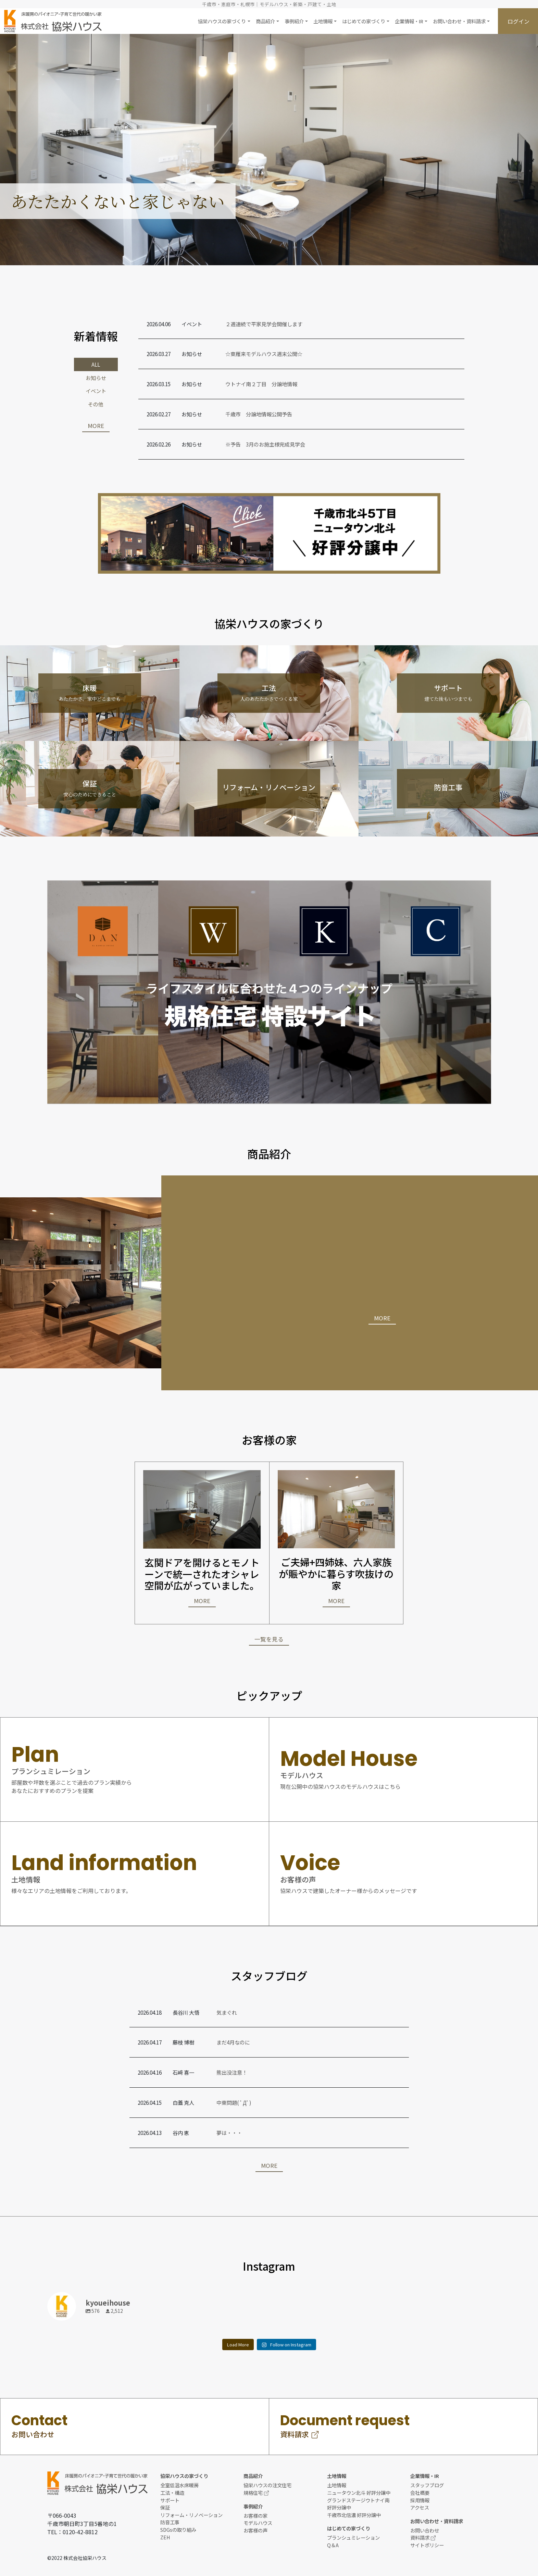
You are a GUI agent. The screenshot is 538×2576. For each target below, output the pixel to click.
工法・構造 (172, 2492)
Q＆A (333, 2545)
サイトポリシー (427, 2545)
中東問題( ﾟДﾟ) (233, 2102)
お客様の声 (255, 2530)
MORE (96, 426)
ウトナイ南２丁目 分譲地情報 (261, 384)
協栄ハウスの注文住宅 (267, 2485)
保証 (165, 2507)
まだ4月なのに (233, 2042)
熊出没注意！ (231, 2072)
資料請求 (423, 2537)
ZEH (165, 2537)
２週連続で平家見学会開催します (263, 324)
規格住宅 (256, 2492)
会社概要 (419, 2492)
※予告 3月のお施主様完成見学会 (265, 444)
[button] (224, 21)
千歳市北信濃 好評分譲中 (354, 2514)
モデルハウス (257, 2522)
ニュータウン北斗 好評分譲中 (358, 2492)
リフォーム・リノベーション (191, 2514)
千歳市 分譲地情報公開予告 (258, 414)
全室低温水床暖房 (179, 2485)
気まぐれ (226, 2012)
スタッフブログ (427, 2485)
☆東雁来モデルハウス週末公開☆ (263, 353)
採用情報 (419, 2500)
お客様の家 (255, 2515)
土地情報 (336, 2485)
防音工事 (169, 2522)
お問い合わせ (424, 2530)
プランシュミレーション (353, 2537)
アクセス (419, 2507)
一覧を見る (269, 1639)
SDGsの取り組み (178, 2529)
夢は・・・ (229, 2132)
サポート (169, 2500)
